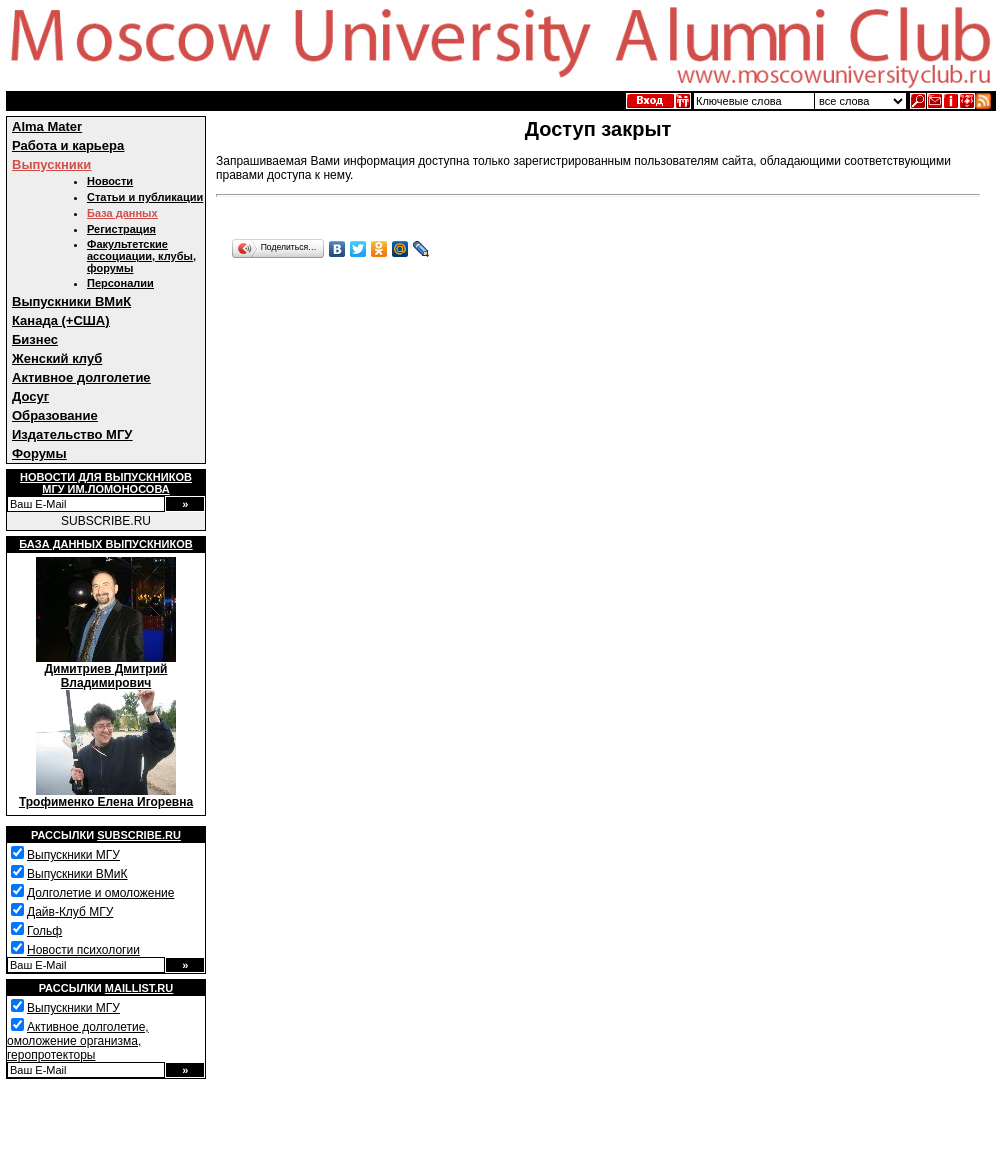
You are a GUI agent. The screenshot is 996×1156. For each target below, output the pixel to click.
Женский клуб (57, 358)
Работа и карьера (68, 145)
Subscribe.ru (139, 835)
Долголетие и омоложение (100, 893)
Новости (110, 181)
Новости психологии (83, 950)
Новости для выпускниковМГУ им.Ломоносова (106, 483)
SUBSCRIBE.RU (106, 521)
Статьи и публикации (145, 197)
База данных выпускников (105, 544)
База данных (122, 213)
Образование (55, 415)
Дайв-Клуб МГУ (70, 912)
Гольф (44, 931)
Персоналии (120, 283)
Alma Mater (47, 126)
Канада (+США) (61, 320)
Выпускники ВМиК (71, 301)
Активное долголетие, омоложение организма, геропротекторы (78, 1041)
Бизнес (35, 339)
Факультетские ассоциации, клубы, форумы (141, 256)
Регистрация (121, 229)
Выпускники (51, 164)
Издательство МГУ (72, 434)
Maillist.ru (139, 988)
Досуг (30, 396)
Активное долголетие (81, 377)
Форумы (39, 453)
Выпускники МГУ (73, 855)
